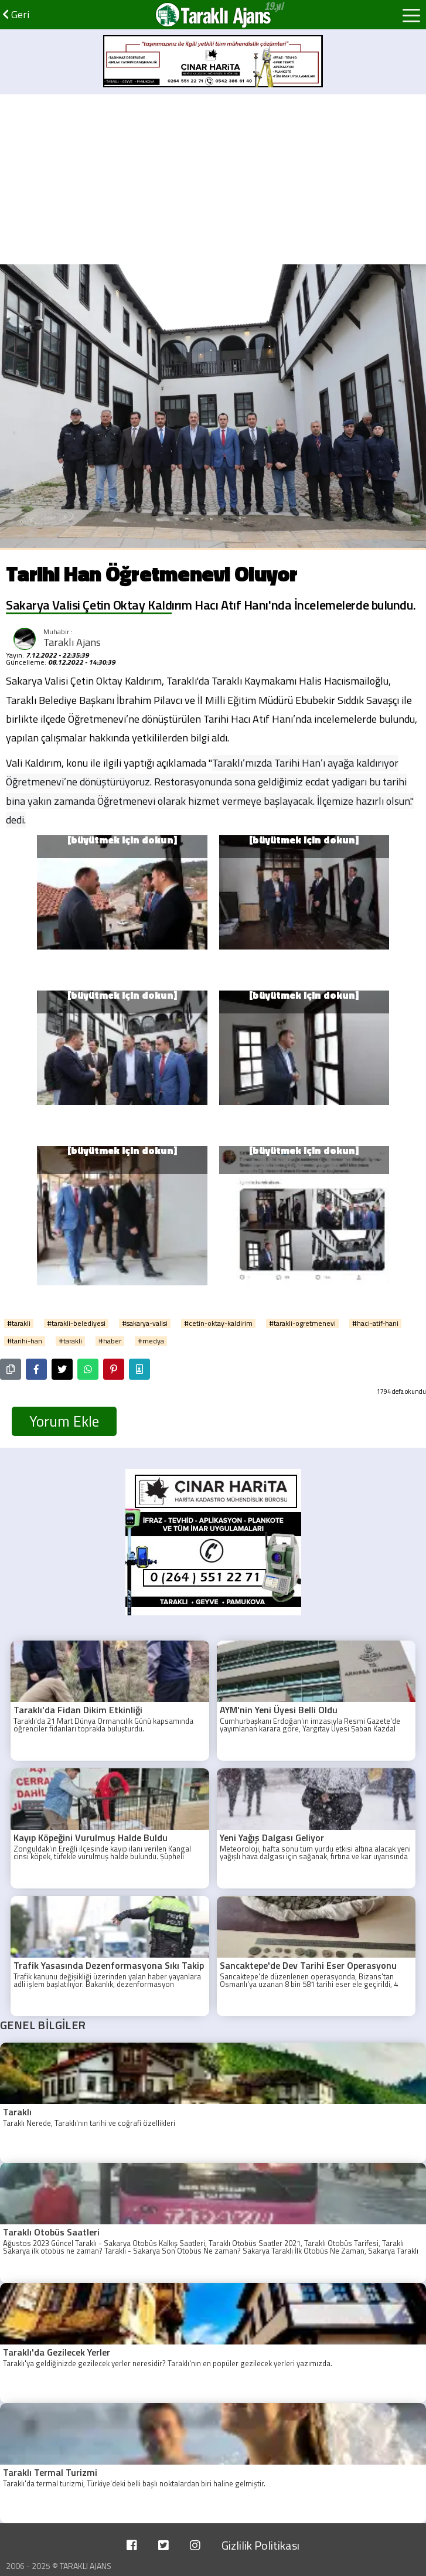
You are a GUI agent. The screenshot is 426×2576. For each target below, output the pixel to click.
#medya (151, 1341)
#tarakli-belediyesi (76, 1323)
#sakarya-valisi (145, 1323)
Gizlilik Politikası (260, 2545)
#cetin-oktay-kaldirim (218, 1323)
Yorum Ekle (64, 1421)
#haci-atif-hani (375, 1323)
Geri (15, 14)
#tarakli (18, 1323)
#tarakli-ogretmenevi (302, 1323)
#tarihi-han (24, 1341)
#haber (109, 1341)
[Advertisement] (213, 176)
